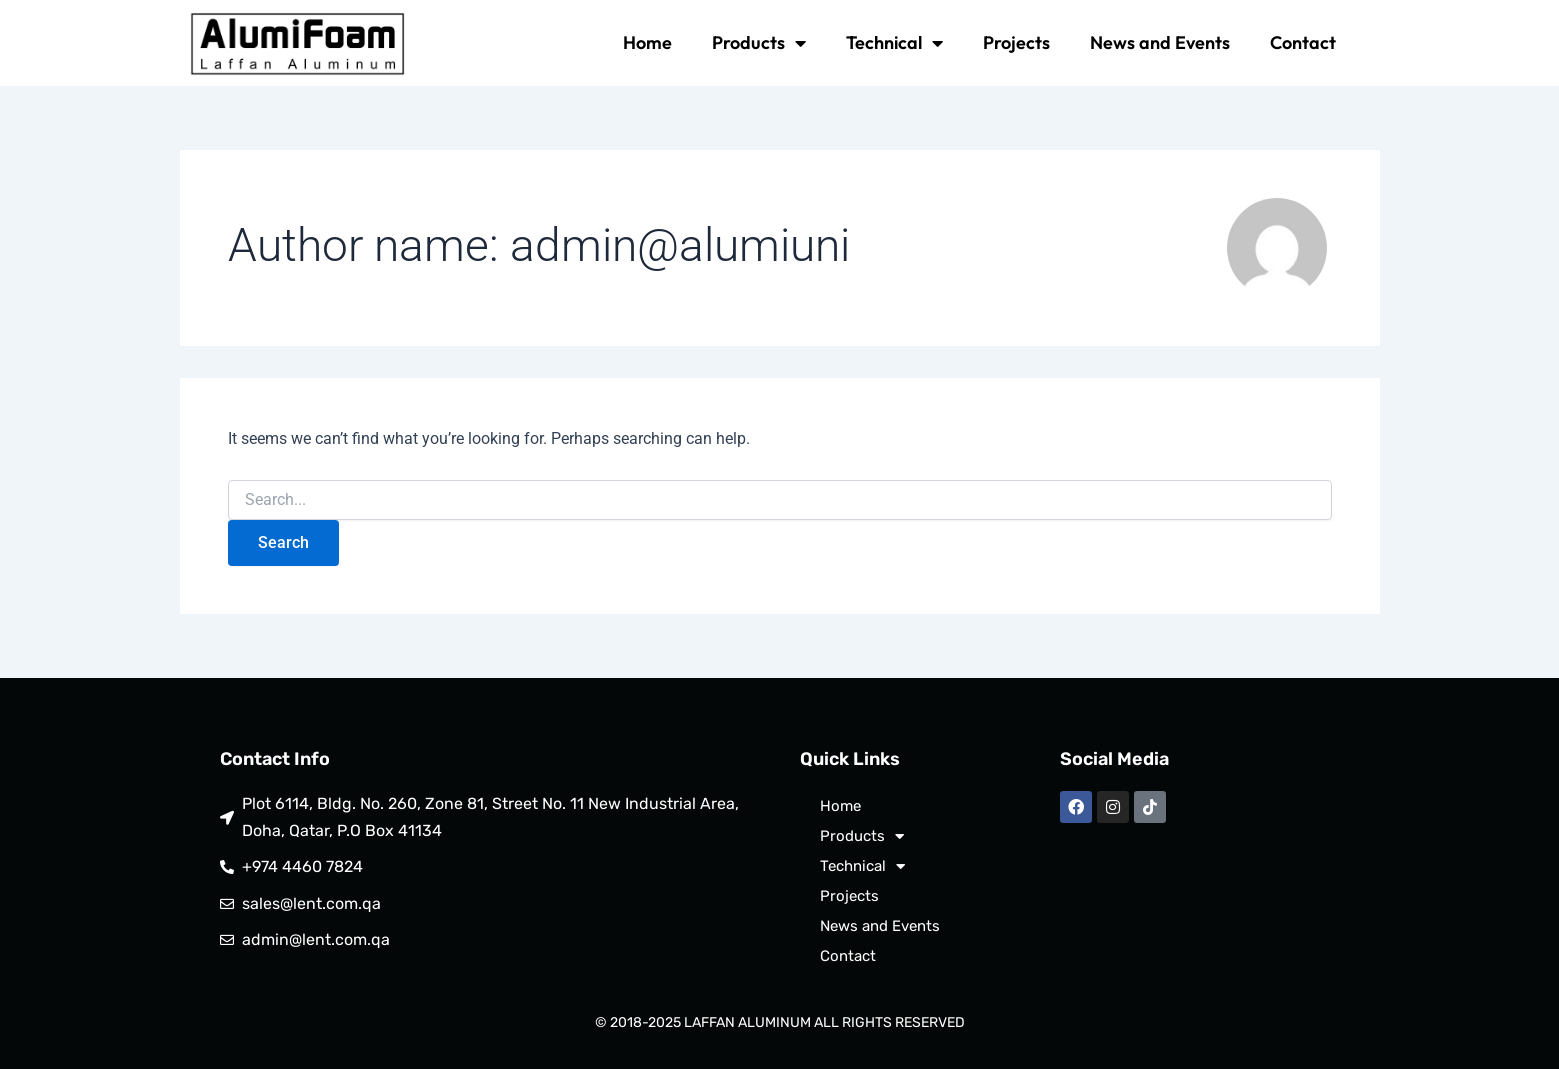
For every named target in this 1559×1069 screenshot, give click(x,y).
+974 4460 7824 (302, 866)
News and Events (1160, 42)
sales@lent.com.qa (311, 903)
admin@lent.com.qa (316, 939)
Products (759, 43)
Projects (1016, 42)
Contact (1303, 42)
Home (647, 42)
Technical (894, 43)
